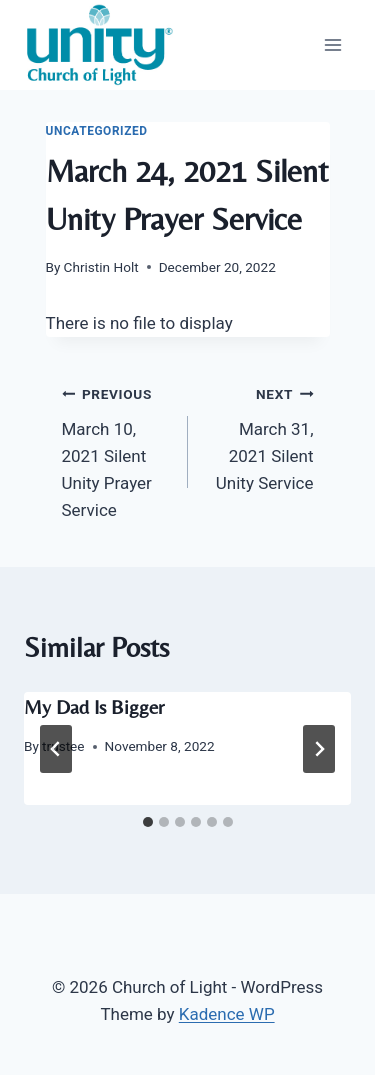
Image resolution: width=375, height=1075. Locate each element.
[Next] (319, 749)
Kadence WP (227, 1014)
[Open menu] (332, 44)
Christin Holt (101, 267)
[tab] (148, 822)
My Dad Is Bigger (94, 706)
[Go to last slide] (56, 749)
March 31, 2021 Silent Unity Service (259, 436)
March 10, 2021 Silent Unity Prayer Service (116, 450)
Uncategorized (97, 131)
